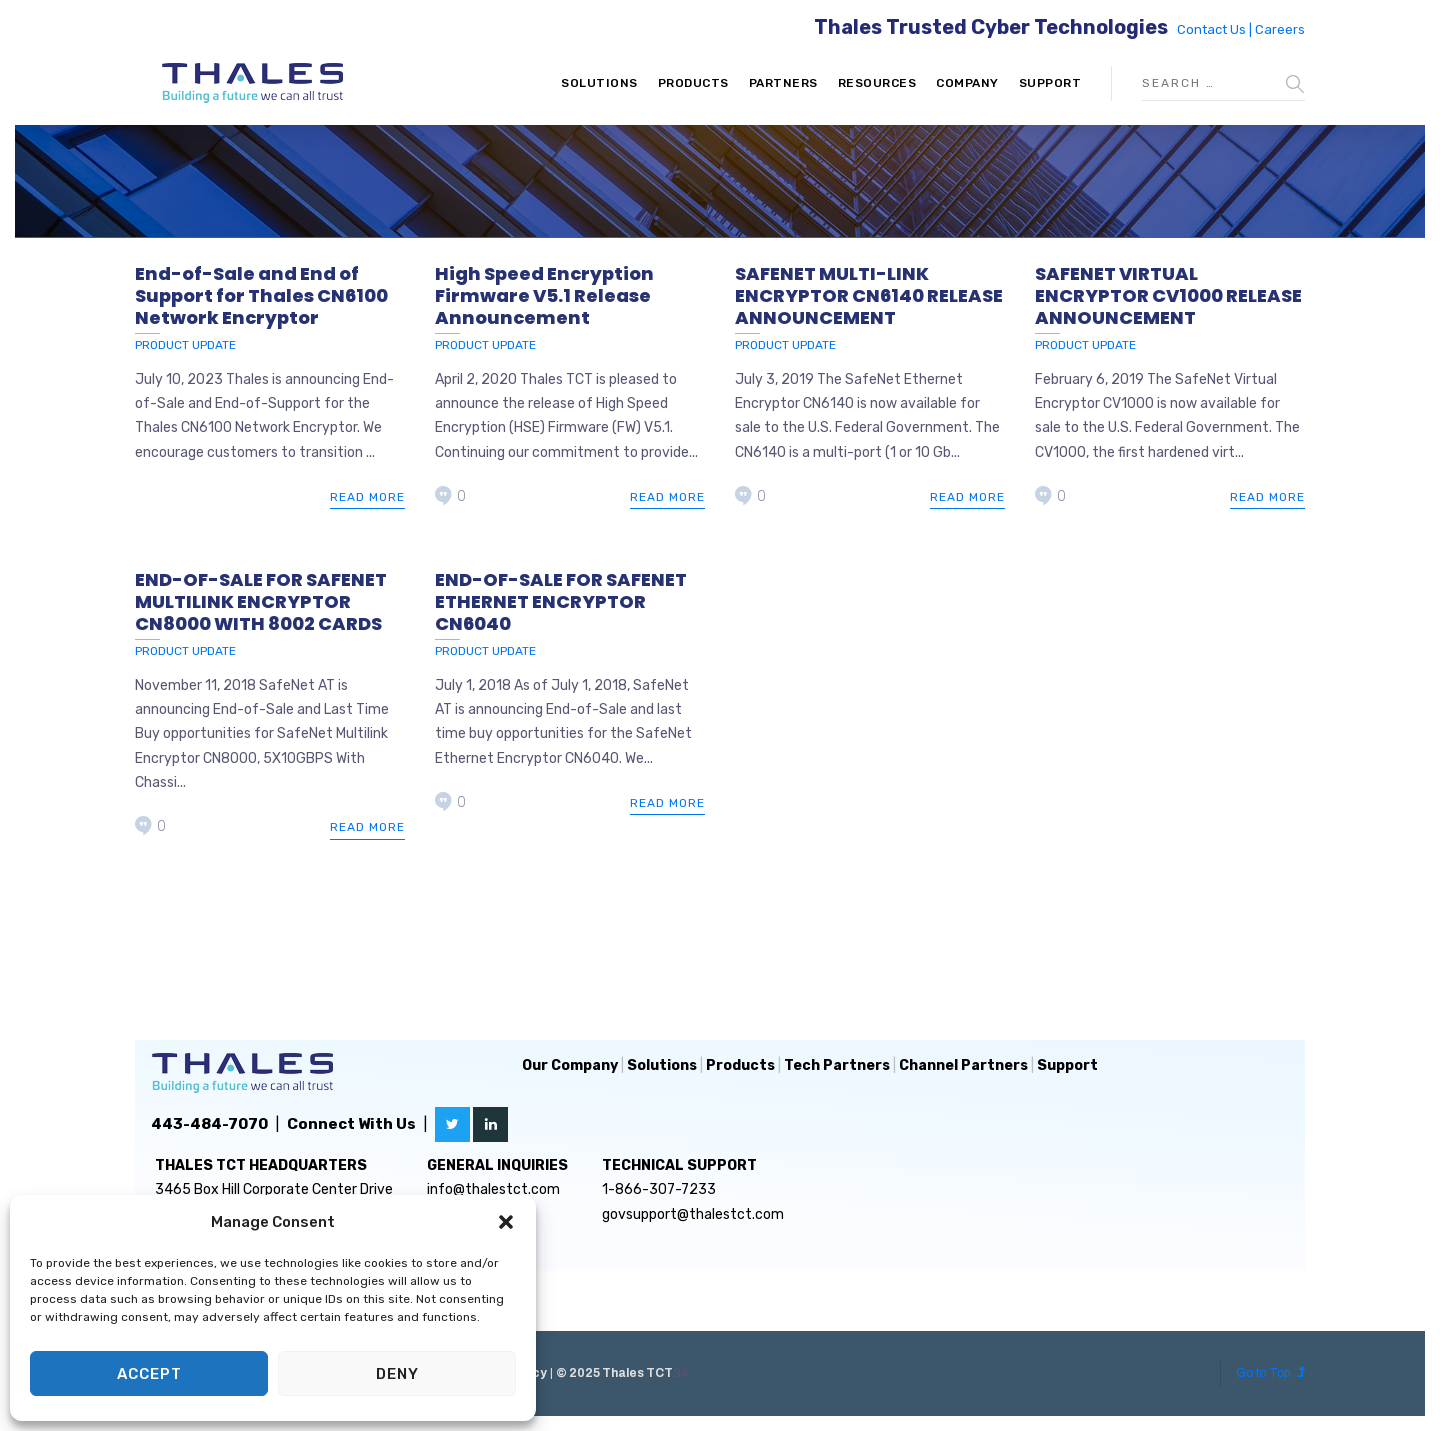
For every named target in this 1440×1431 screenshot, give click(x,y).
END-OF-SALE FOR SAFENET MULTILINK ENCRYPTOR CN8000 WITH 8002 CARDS (261, 601)
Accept (149, 1374)
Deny (397, 1374)
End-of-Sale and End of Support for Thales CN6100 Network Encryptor (261, 295)
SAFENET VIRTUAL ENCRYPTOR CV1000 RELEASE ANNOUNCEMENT (1168, 295)
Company (967, 83)
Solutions (599, 83)
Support (1050, 83)
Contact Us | (1216, 29)
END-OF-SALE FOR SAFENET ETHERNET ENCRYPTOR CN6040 (561, 601)
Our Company (570, 1065)
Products (693, 83)
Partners (783, 83)
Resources (877, 83)
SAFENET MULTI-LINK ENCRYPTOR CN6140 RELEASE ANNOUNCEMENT (869, 295)
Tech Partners (837, 1065)
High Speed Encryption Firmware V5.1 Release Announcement (544, 295)
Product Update (185, 345)
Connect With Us (351, 1124)
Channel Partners (963, 1065)
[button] (506, 1222)
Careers (1280, 29)
